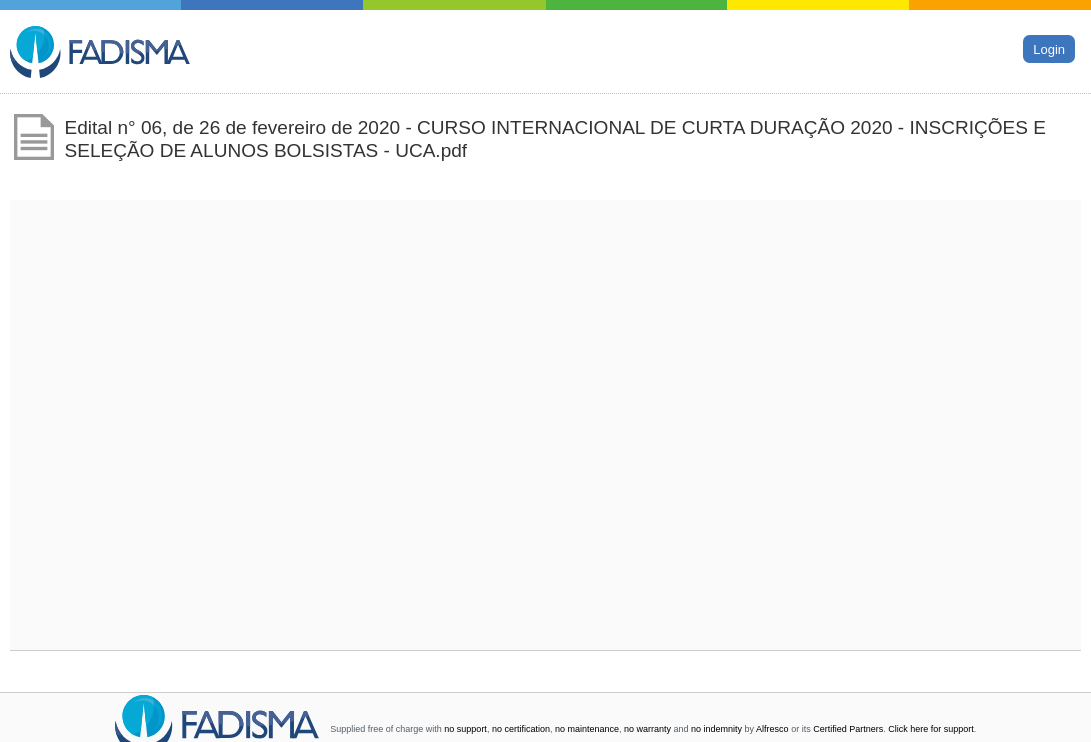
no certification (521, 729)
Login (1049, 48)
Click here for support (931, 729)
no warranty (647, 729)
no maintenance (587, 729)
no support (465, 729)
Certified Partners (848, 729)
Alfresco (772, 729)
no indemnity (716, 729)
